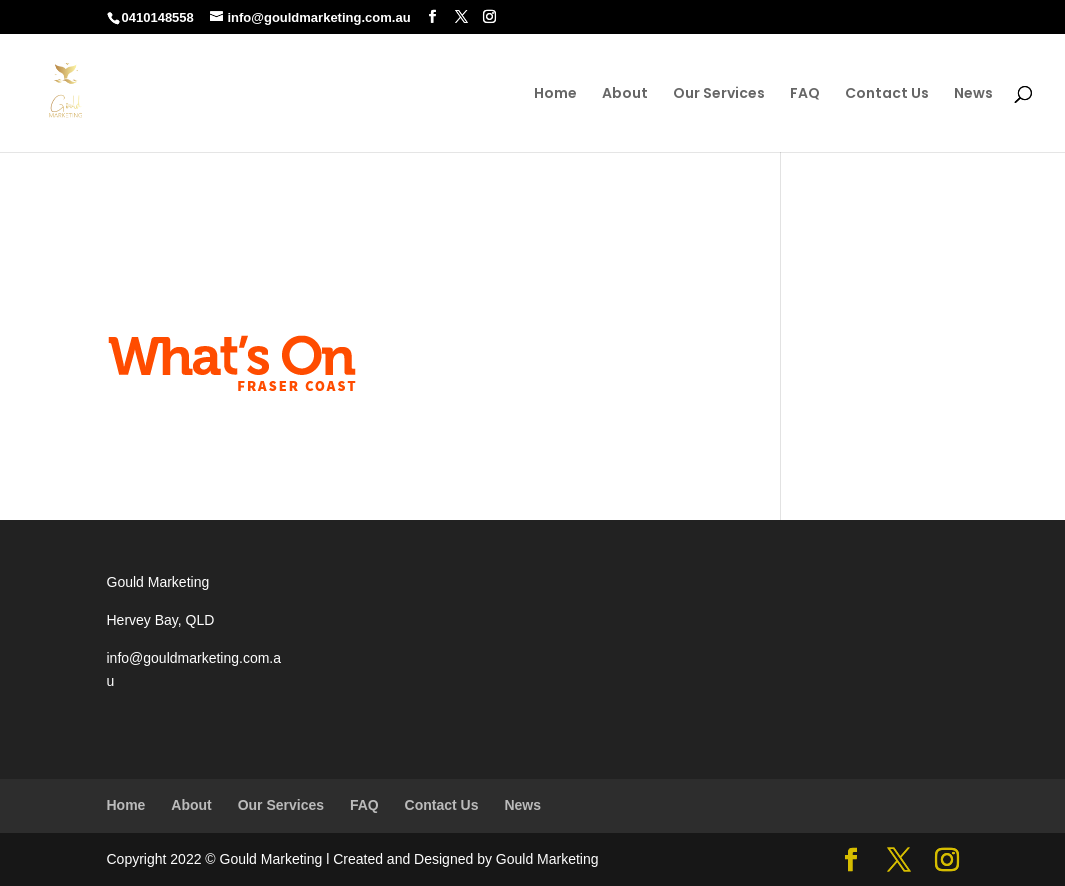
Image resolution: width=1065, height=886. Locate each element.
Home (555, 94)
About (625, 94)
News (973, 94)
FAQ (805, 94)
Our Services (719, 94)
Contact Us (887, 94)
